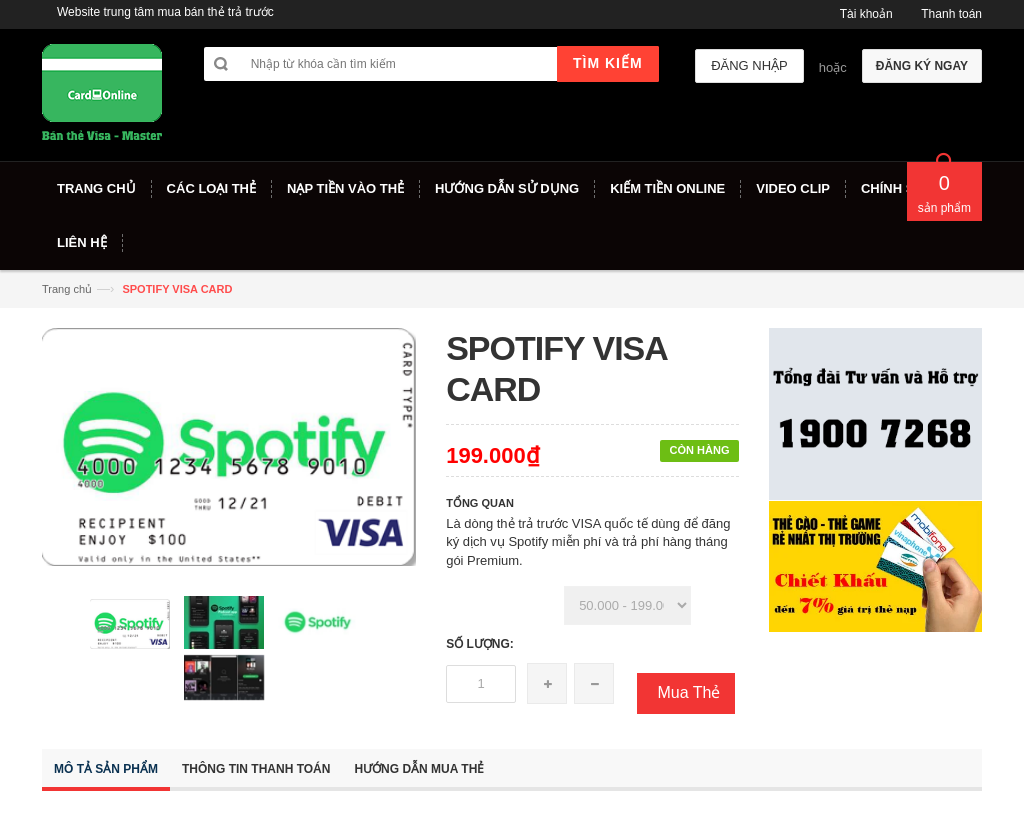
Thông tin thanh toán (256, 769)
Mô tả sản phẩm (106, 769)
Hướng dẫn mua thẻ (419, 769)
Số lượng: (480, 644)
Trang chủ (67, 289)
